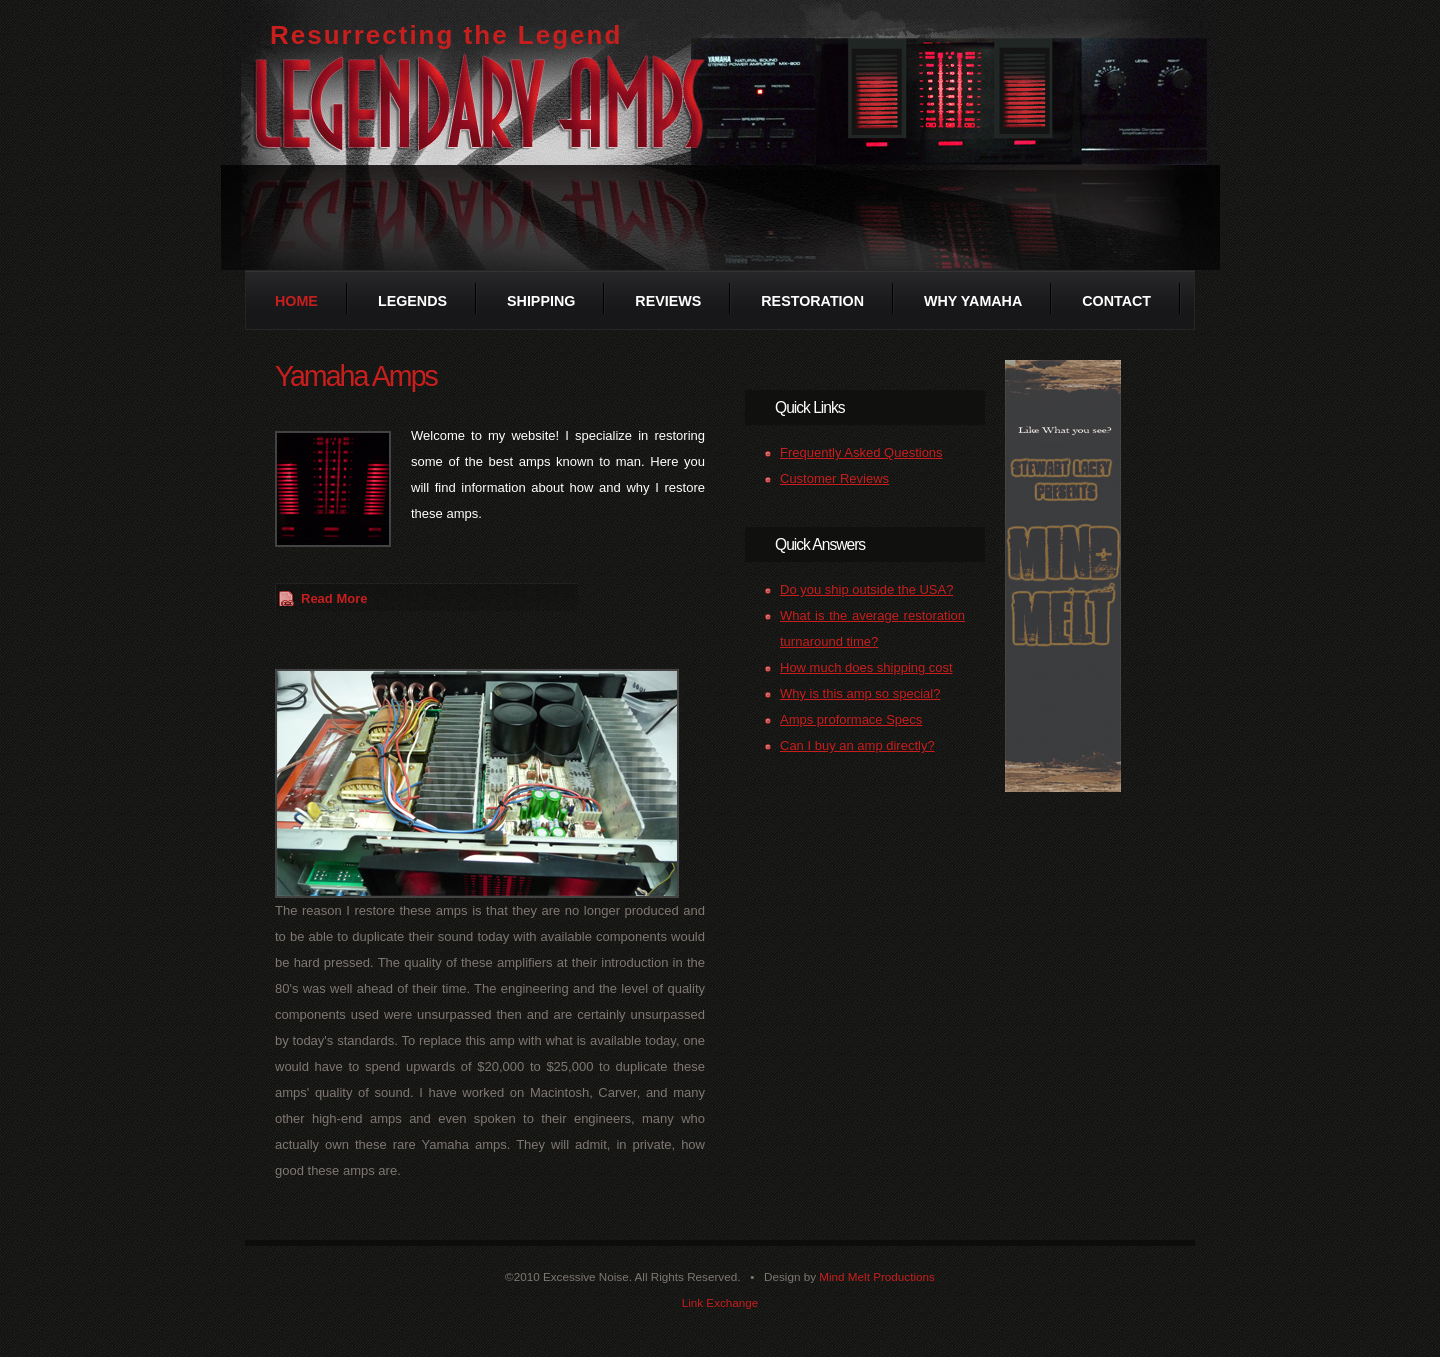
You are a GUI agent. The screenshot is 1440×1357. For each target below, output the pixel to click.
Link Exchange (720, 1302)
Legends (412, 301)
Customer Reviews (834, 478)
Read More (334, 598)
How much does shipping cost (866, 667)
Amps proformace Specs (851, 719)
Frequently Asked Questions (861, 452)
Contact (1116, 301)
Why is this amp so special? (860, 693)
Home (296, 301)
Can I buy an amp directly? (857, 745)
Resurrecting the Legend (446, 35)
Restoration (812, 301)
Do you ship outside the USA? (866, 589)
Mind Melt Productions (877, 1276)
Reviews (668, 301)
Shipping (541, 301)
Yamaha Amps (356, 376)
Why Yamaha (973, 301)
